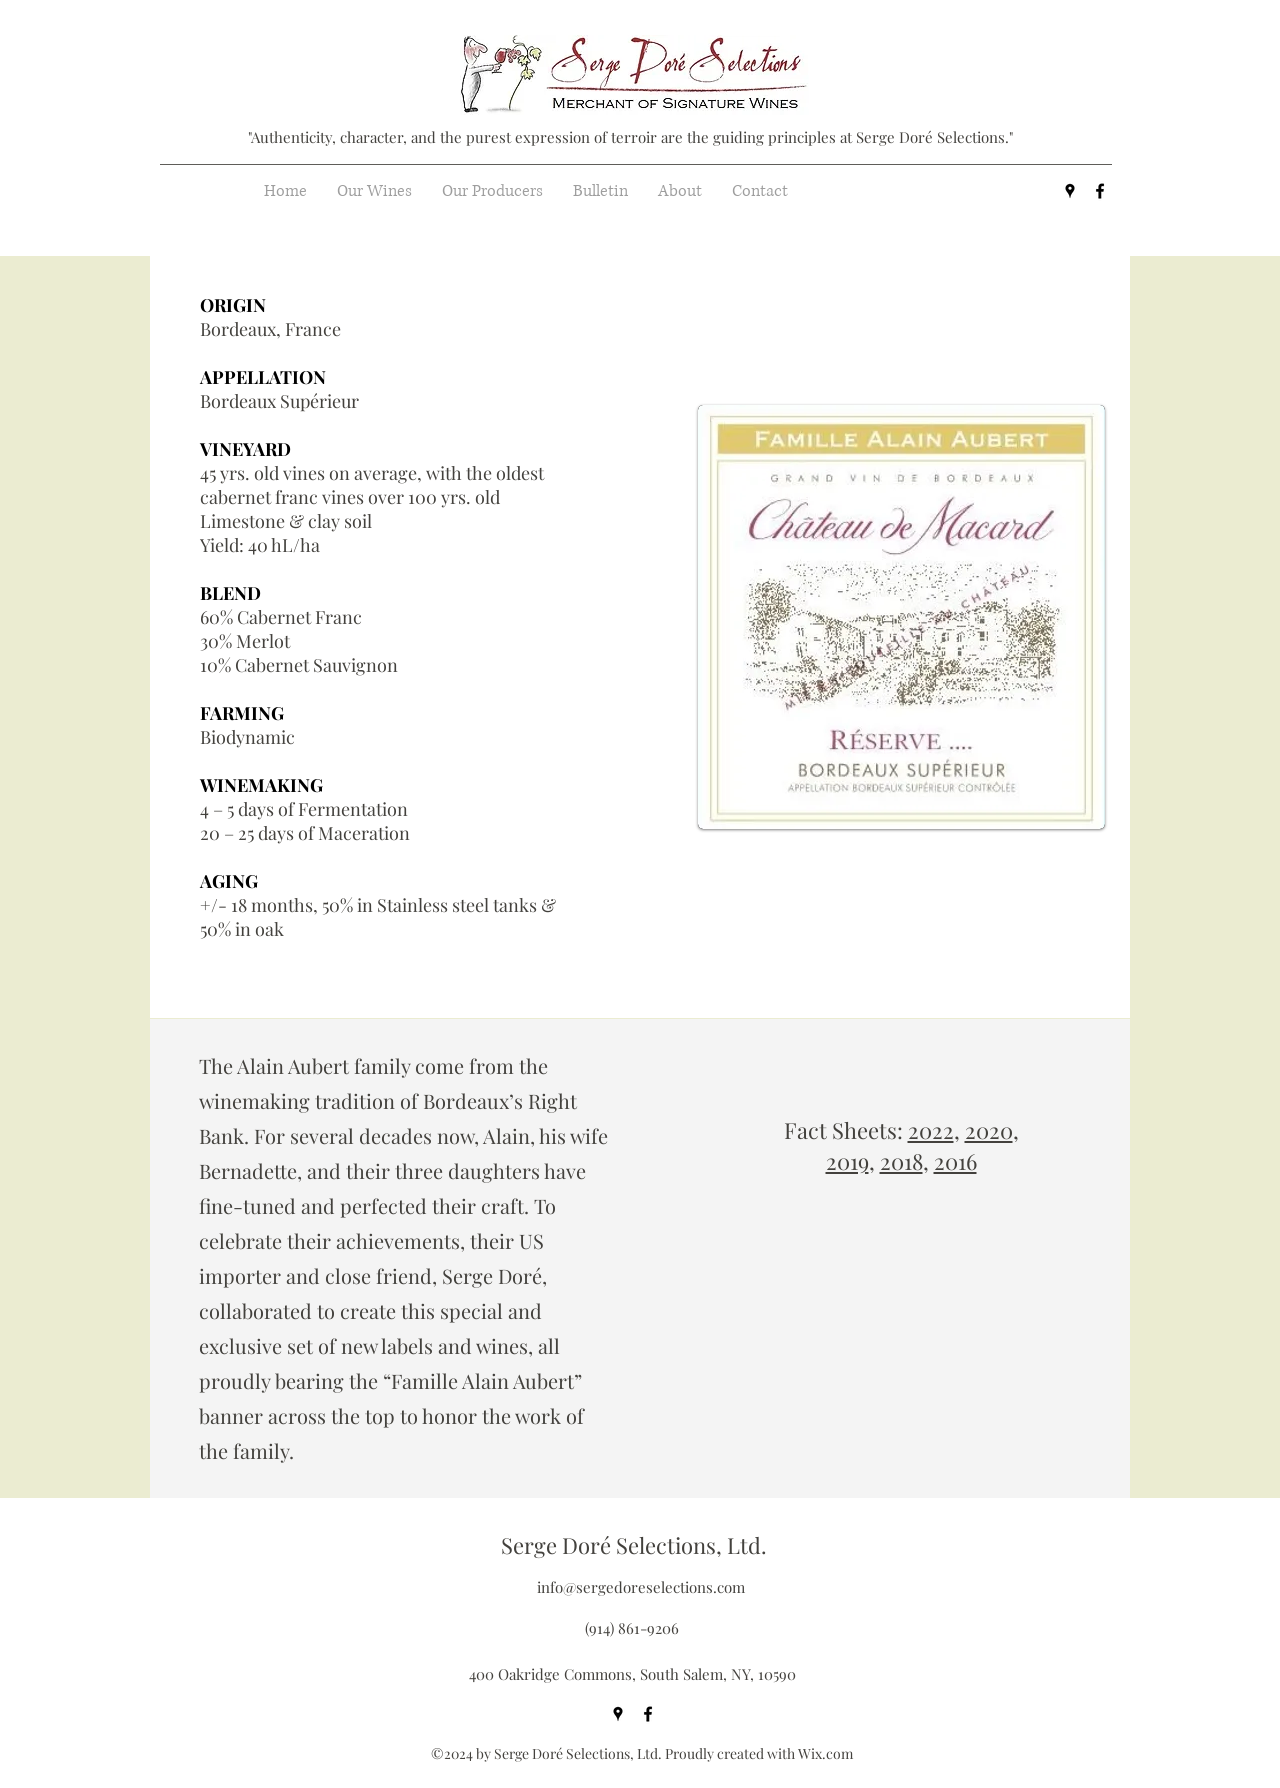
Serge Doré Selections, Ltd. (634, 1545)
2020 (989, 1130)
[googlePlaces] (1070, 191)
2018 (901, 1161)
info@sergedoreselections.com (641, 1587)
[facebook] (1100, 191)
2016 (955, 1161)
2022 (931, 1130)
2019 (847, 1161)
